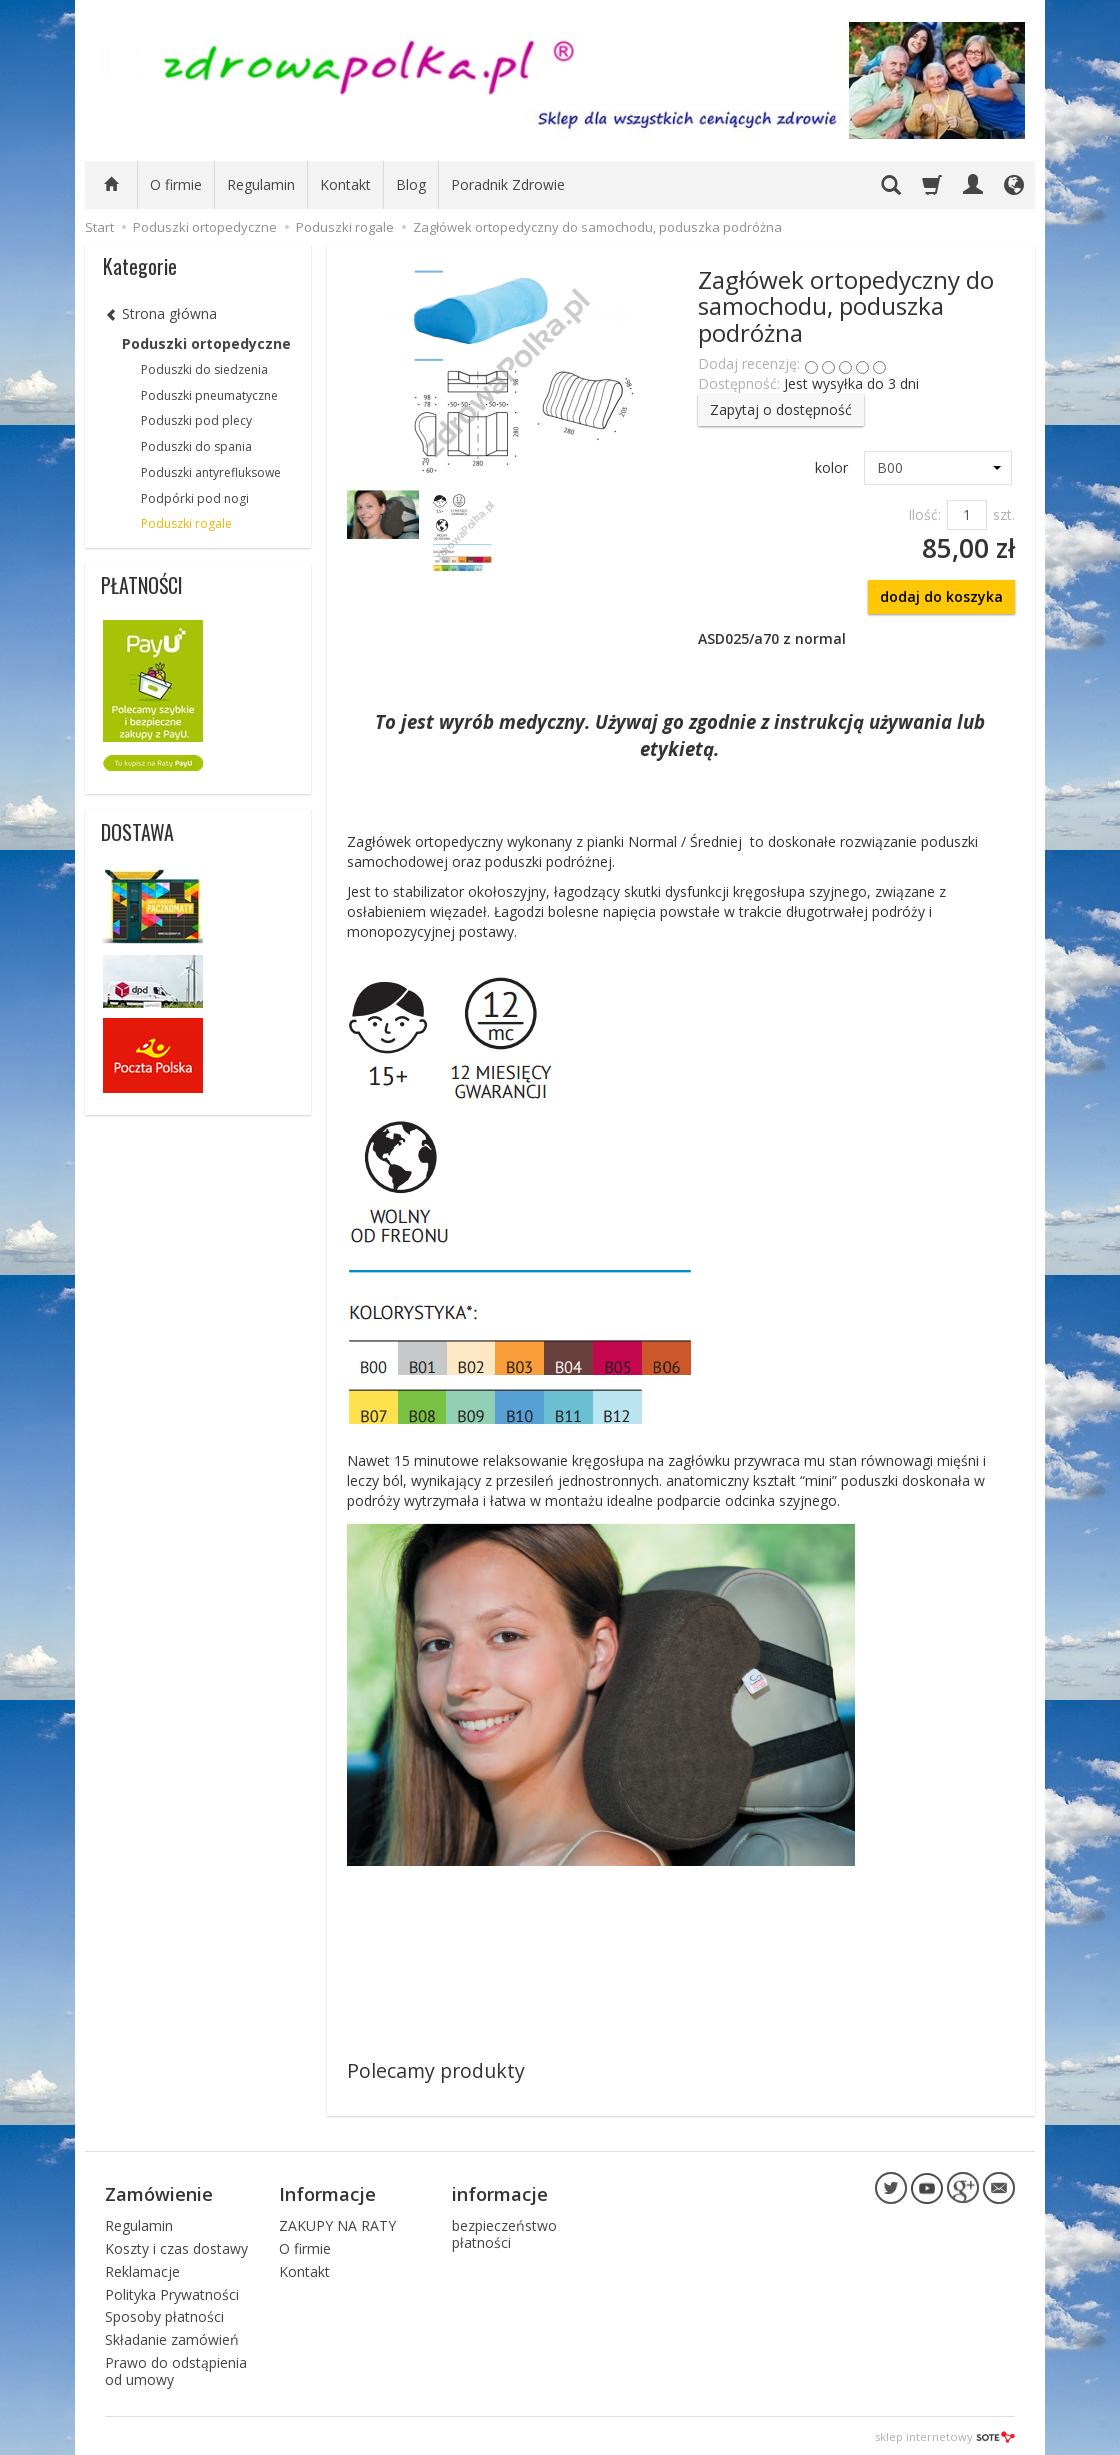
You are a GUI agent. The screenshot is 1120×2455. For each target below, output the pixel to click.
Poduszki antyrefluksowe (211, 472)
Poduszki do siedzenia (204, 369)
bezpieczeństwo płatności (504, 2231)
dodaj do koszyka (941, 596)
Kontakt (345, 184)
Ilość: (924, 514)
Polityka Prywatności (172, 2291)
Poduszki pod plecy (196, 420)
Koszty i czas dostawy (176, 2245)
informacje (500, 2192)
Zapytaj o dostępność (781, 409)
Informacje (327, 2192)
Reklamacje (142, 2268)
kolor (831, 467)
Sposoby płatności (164, 2314)
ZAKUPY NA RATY (337, 2222)
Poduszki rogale (186, 523)
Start (99, 227)
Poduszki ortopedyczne (206, 343)
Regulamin (261, 184)
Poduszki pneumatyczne (209, 395)
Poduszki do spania (196, 446)
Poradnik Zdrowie (508, 184)
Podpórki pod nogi (195, 498)
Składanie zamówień (172, 2336)
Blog (411, 184)
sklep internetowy (945, 2434)
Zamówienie (159, 2192)
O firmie (176, 184)
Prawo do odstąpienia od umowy (176, 2368)
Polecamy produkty (436, 2070)
